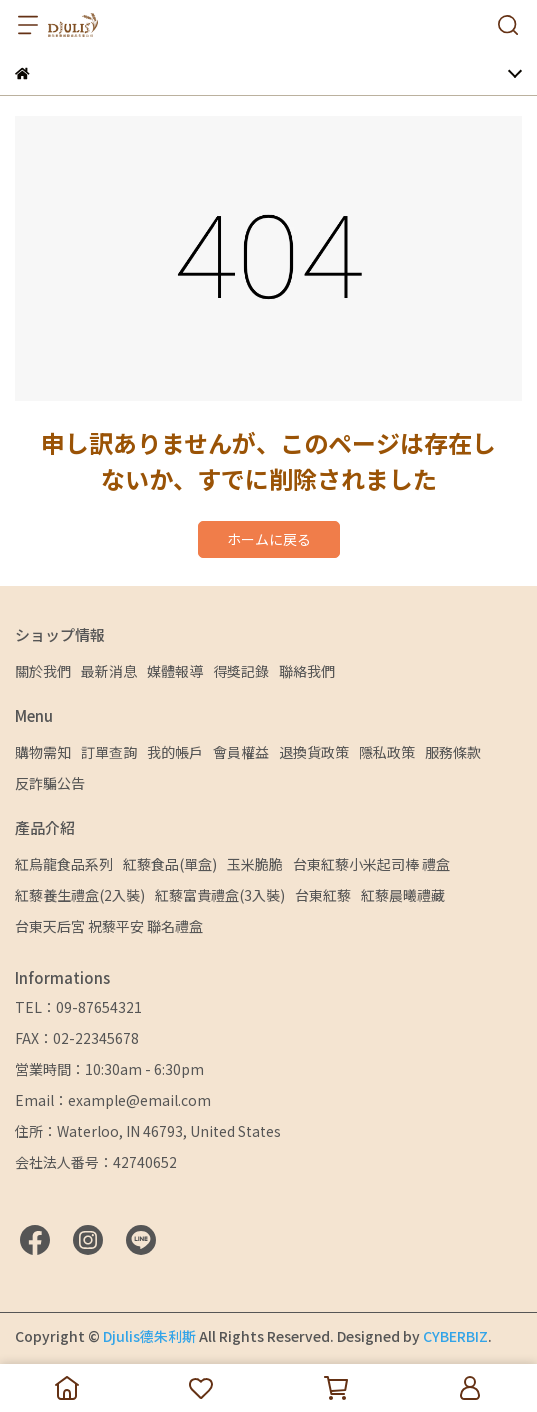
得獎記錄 (241, 671)
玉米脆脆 (255, 864)
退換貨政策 (314, 752)
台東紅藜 (323, 895)
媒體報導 (175, 671)
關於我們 (43, 671)
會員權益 (241, 752)
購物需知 (43, 752)
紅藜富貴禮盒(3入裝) (220, 895)
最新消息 (109, 671)
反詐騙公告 (50, 783)
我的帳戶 (175, 752)
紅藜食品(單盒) (170, 864)
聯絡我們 (307, 671)
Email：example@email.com (113, 1100)
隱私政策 (387, 752)
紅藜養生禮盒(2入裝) (80, 895)
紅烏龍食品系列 (64, 864)
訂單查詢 (109, 752)
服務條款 (453, 752)
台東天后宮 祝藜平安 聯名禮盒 (109, 926)
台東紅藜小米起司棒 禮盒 (371, 864)
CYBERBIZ (455, 1336)
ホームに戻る (269, 539)
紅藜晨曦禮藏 (403, 895)
